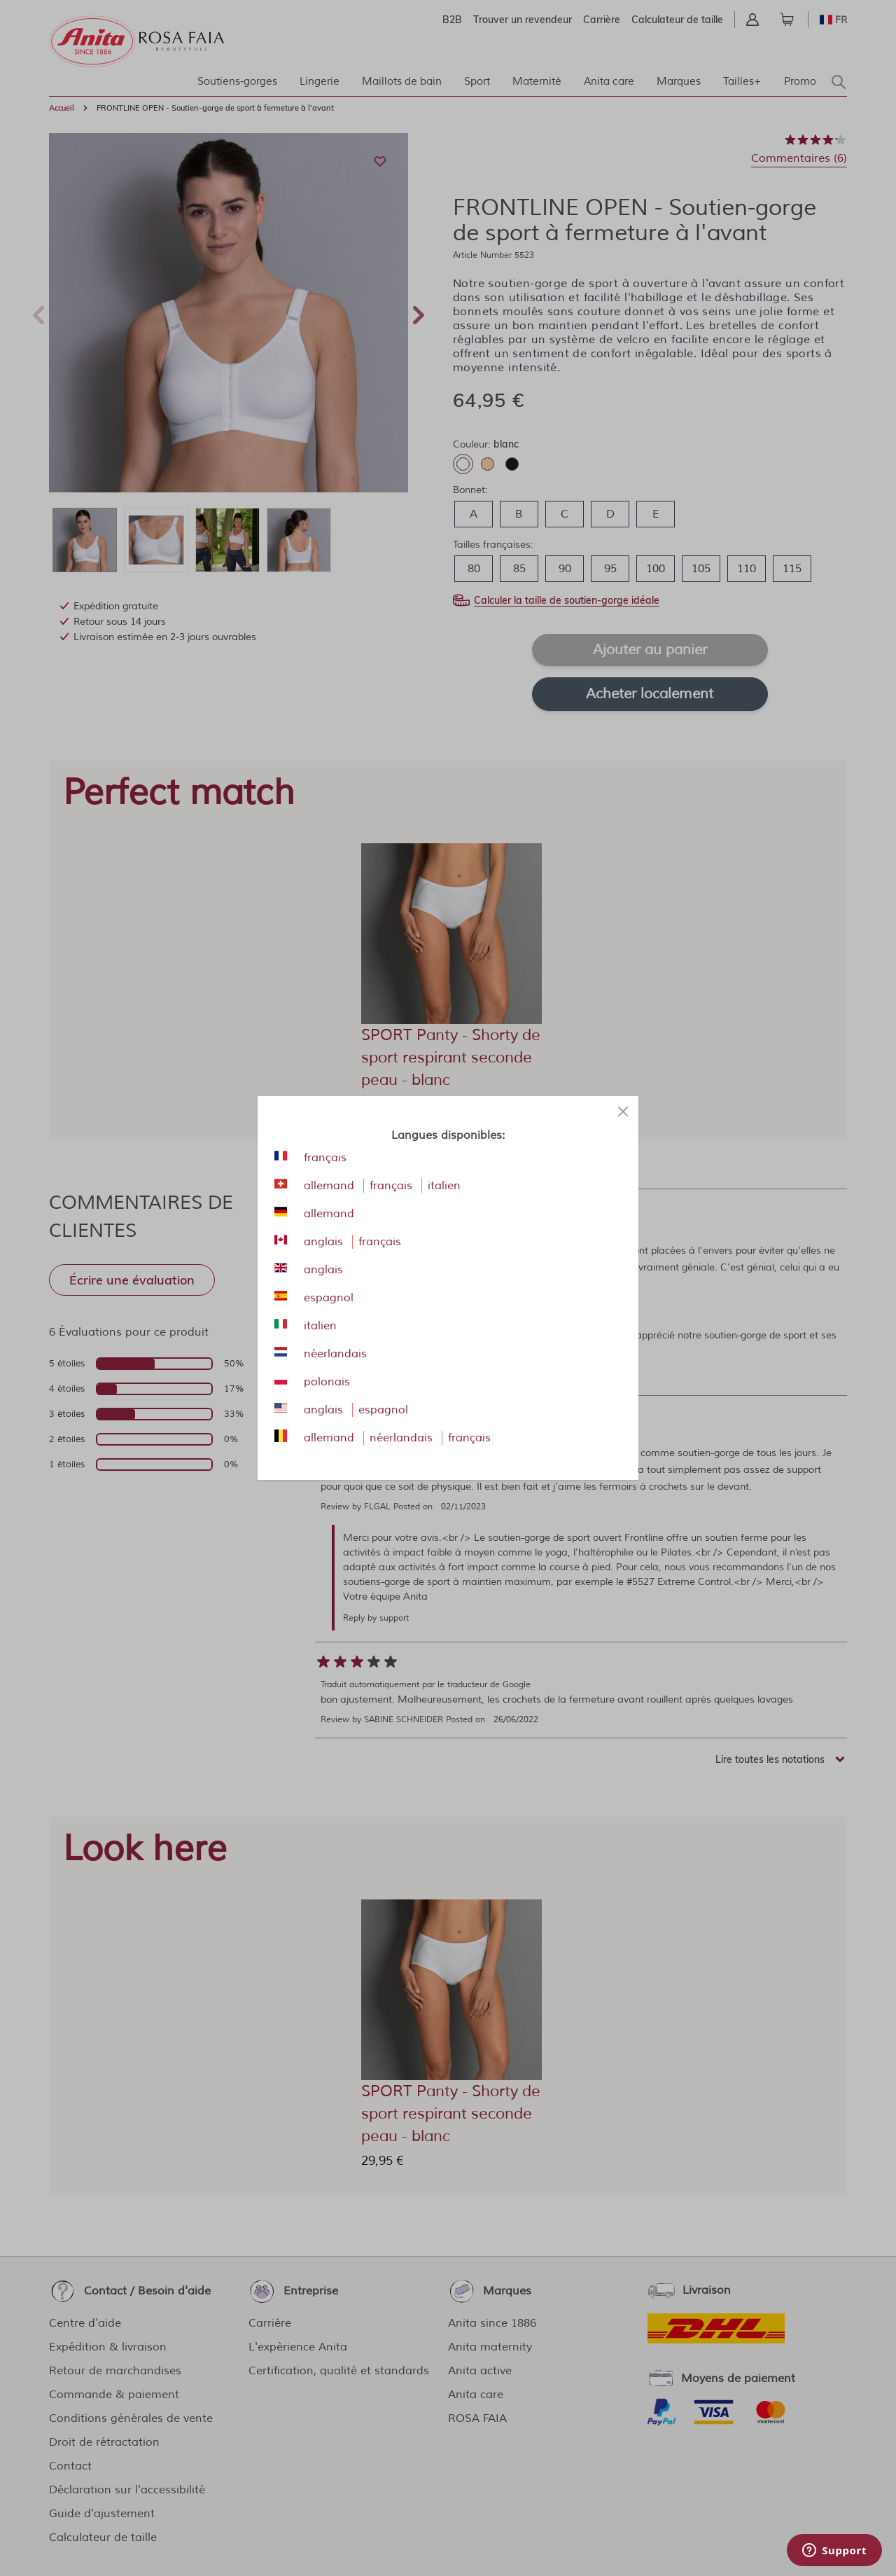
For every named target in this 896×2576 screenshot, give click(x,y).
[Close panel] (623, 1111)
